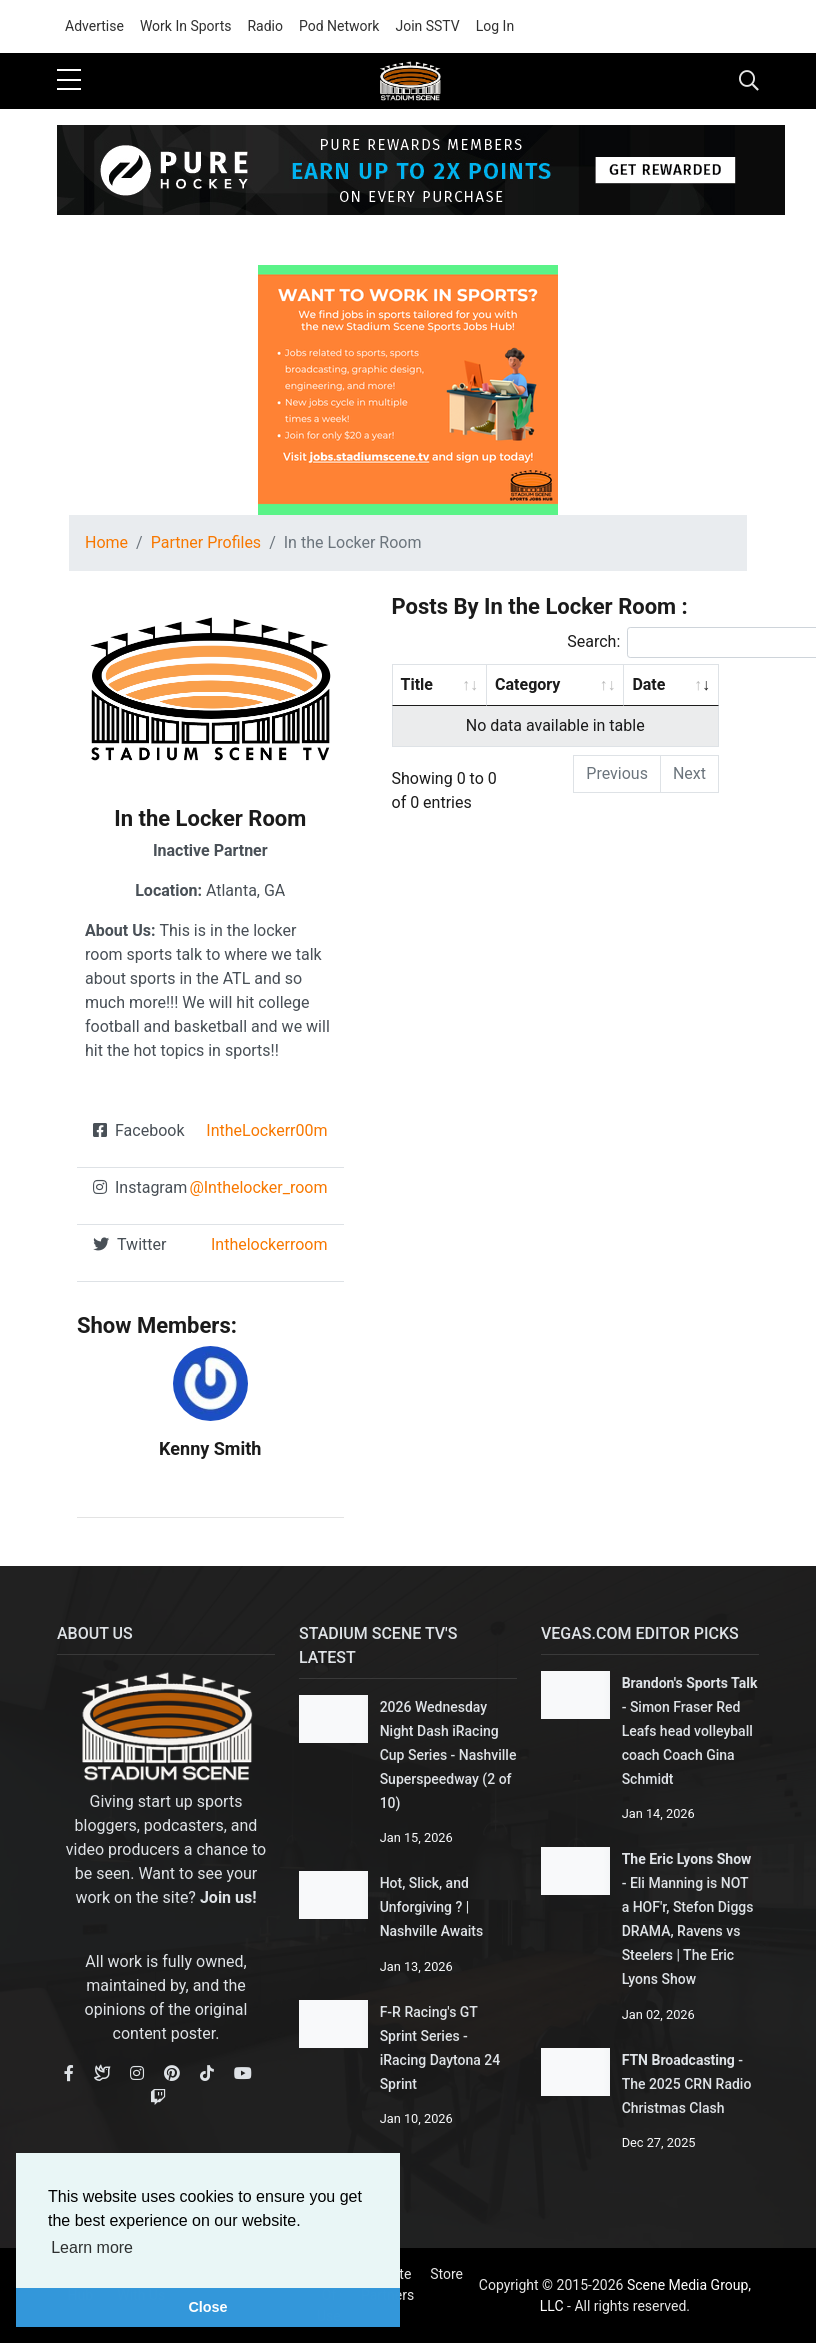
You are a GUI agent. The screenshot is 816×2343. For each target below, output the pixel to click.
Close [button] (207, 2307)
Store (446, 2274)
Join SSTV (427, 26)
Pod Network (339, 26)
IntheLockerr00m (266, 1130)
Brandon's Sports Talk (690, 1683)
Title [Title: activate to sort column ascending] (417, 684)
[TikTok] (207, 2073)
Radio (265, 26)
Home (106, 542)
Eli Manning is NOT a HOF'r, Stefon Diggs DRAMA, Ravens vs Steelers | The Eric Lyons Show (688, 1931)
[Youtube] (243, 2073)
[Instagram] (137, 2073)
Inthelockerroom (269, 1244)
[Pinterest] (172, 2073)
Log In (495, 26)
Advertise (94, 26)
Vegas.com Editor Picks (640, 1633)
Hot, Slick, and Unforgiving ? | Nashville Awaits (432, 1907)
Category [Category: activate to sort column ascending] (527, 684)
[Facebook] (69, 2073)
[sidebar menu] (69, 81)
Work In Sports (186, 26)
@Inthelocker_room (258, 1187)
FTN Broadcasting (678, 2060)
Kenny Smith (210, 1448)
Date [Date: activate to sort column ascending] (648, 684)
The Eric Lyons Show (687, 1859)
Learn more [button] (92, 2247)
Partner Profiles (206, 542)
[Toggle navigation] (749, 81)
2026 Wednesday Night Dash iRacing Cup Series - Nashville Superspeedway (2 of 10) (448, 1755)
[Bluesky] (102, 2073)
